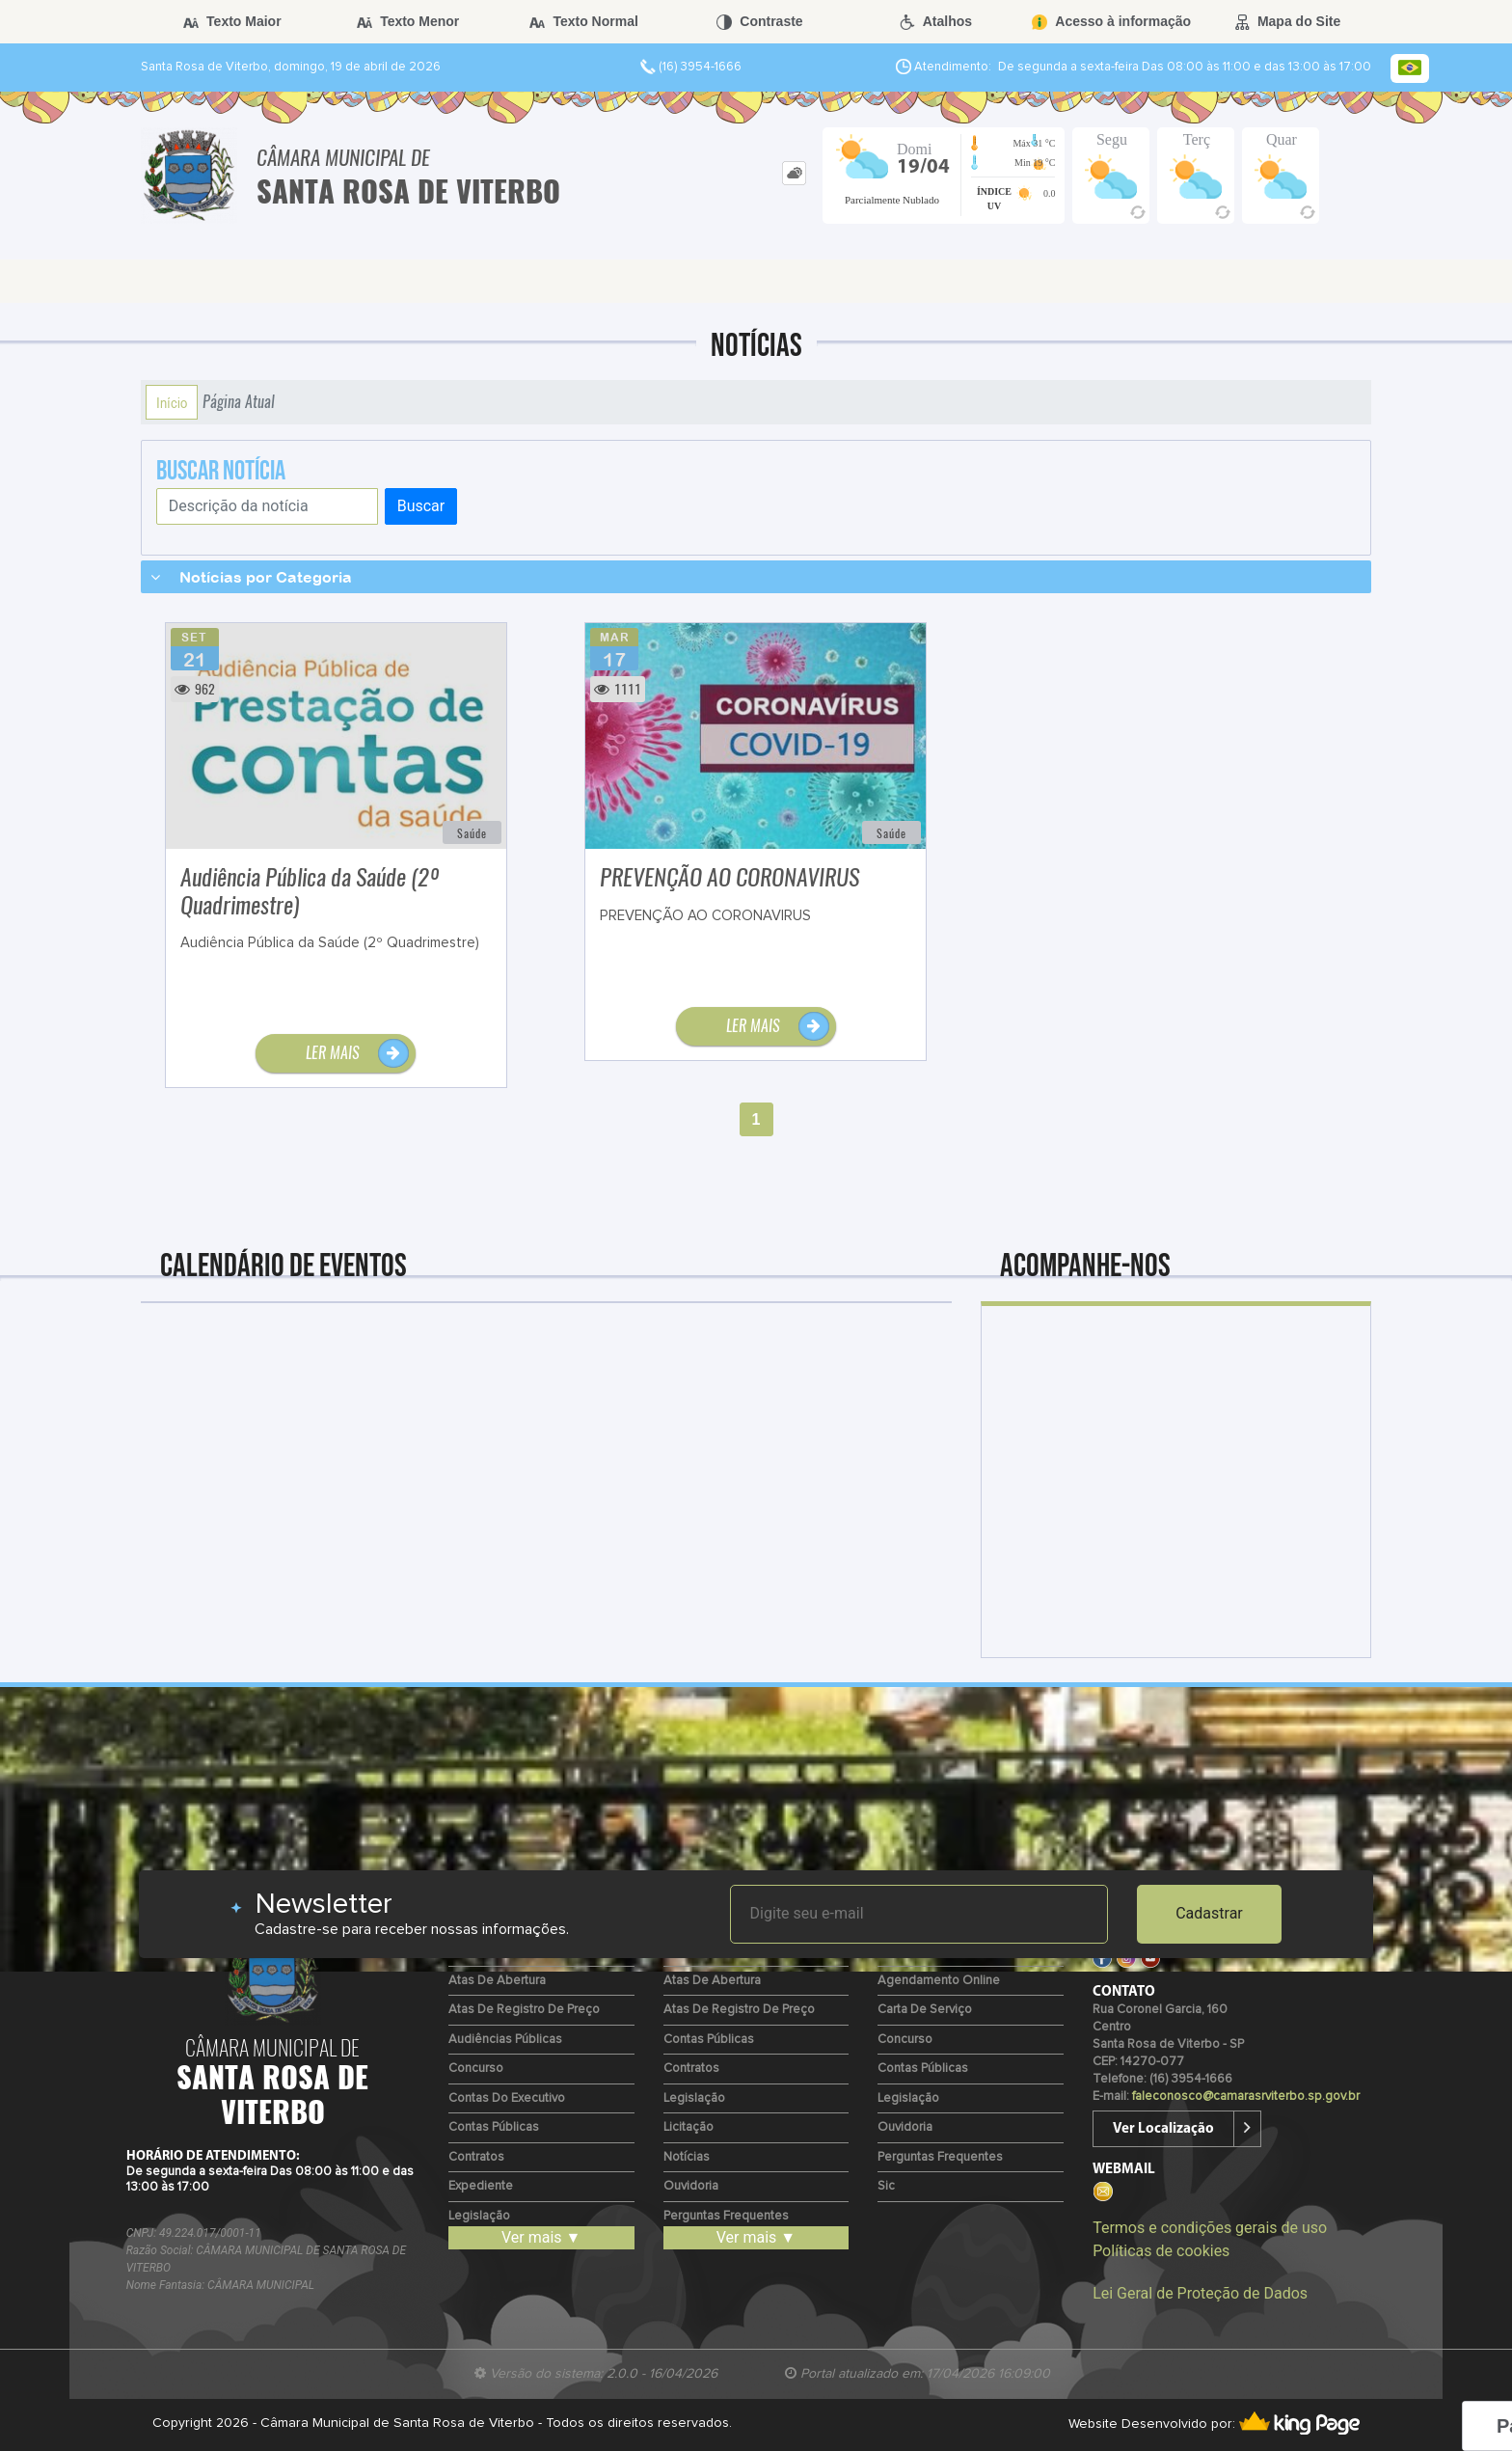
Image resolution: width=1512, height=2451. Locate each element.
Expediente (480, 2186)
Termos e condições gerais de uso (1210, 2228)
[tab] (794, 173)
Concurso (475, 2068)
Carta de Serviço (925, 2009)
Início (171, 402)
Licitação (688, 2127)
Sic (886, 2186)
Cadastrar (1209, 1913)
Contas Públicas (493, 2127)
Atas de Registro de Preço (524, 2009)
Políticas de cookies (1161, 2251)
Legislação (479, 2216)
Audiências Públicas (505, 2039)
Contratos (476, 2157)
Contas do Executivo (506, 2098)
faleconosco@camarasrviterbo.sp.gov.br (1246, 2096)
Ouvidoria (690, 2186)
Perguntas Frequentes (726, 2216)
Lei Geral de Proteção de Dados (1200, 2293)
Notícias (686, 2157)
